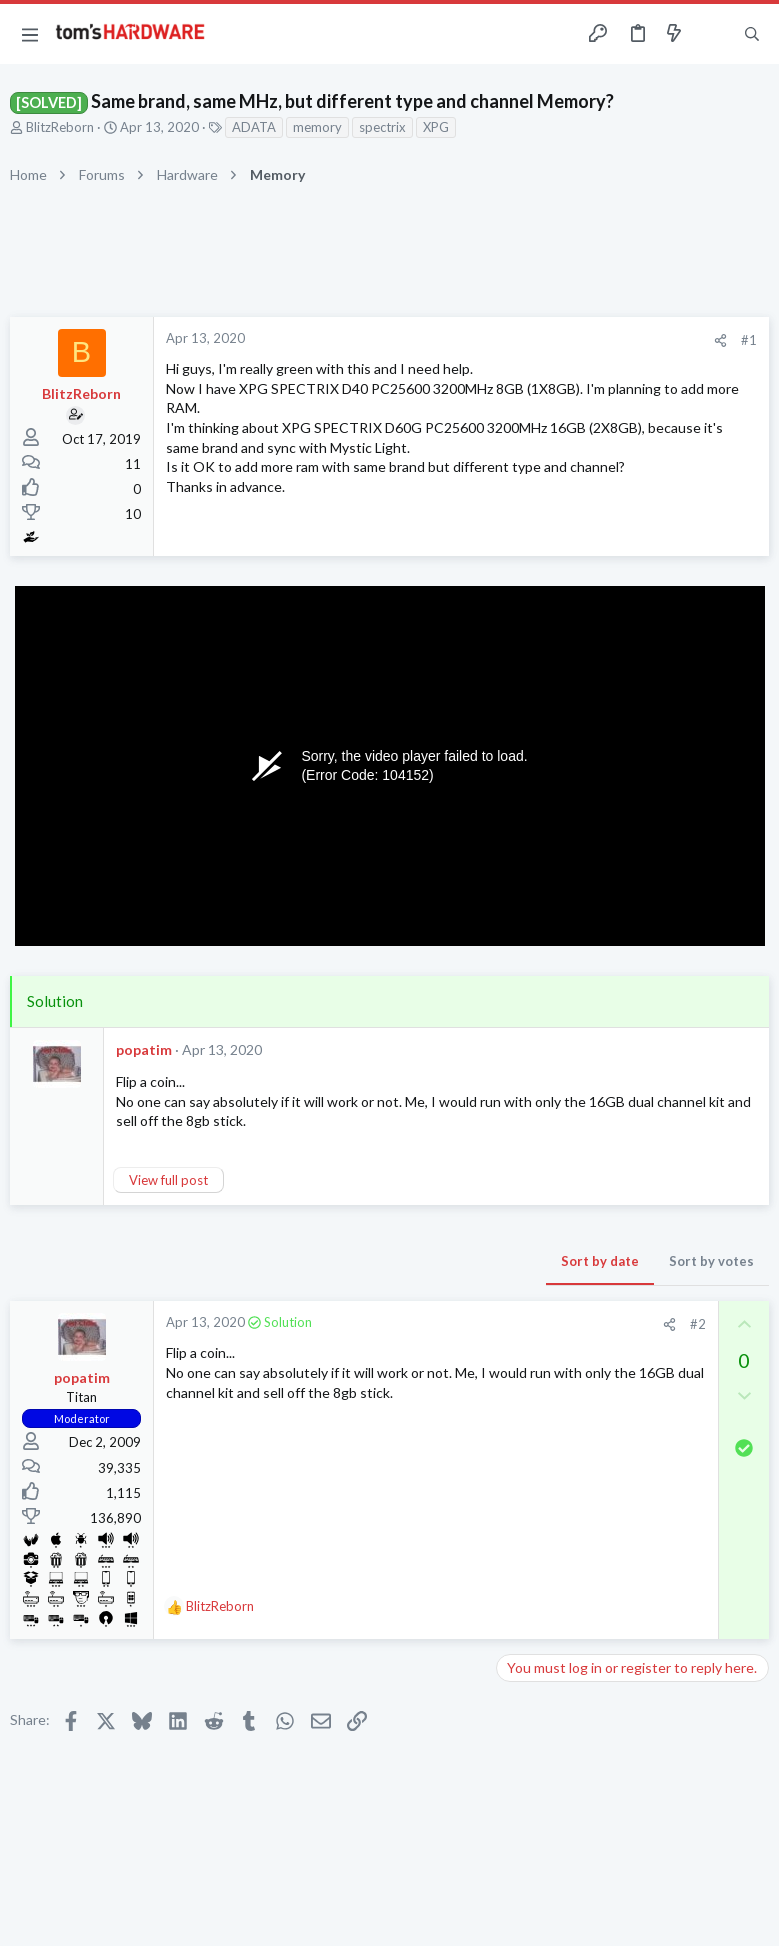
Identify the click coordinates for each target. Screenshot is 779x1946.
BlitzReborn (60, 127)
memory (317, 127)
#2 (698, 1324)
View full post (168, 1180)
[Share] (720, 340)
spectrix (382, 127)
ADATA (254, 127)
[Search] (752, 34)
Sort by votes (711, 1261)
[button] (30, 34)
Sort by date (600, 1261)
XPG (436, 127)
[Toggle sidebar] (713, 34)
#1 (749, 340)
